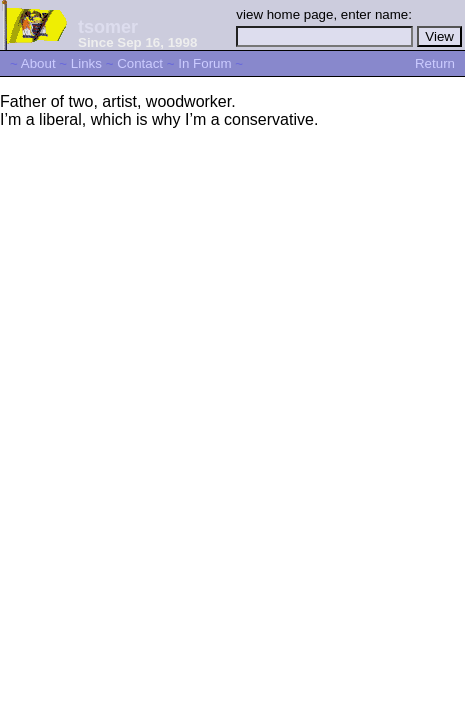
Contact (140, 63)
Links (86, 63)
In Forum (204, 63)
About (38, 63)
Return (435, 63)
